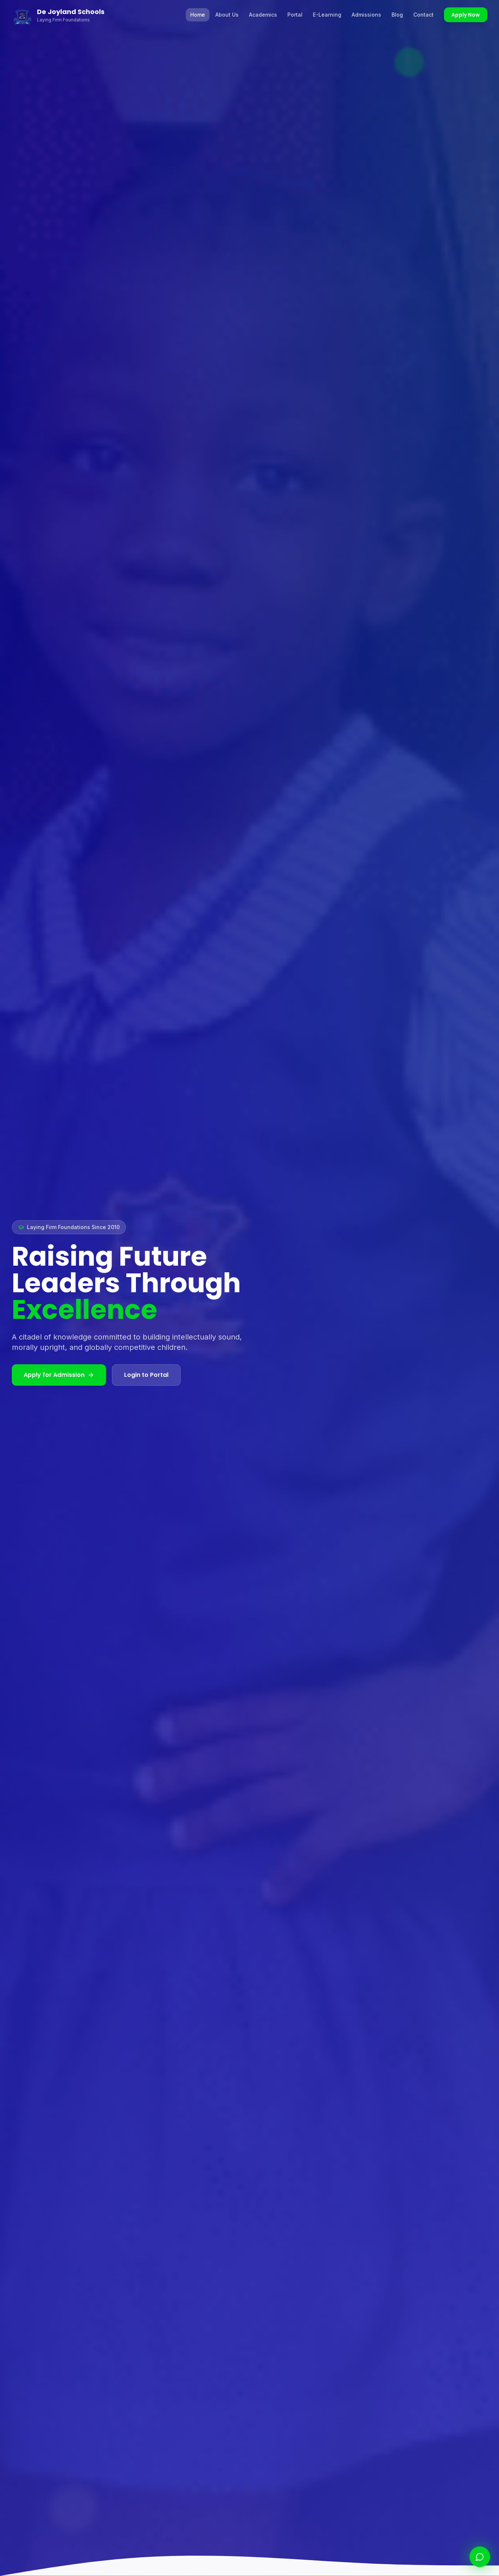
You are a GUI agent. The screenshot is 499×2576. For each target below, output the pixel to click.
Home (197, 14)
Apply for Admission (59, 1375)
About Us (227, 14)
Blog (397, 14)
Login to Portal (146, 1375)
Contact (423, 14)
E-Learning (327, 14)
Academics (263, 14)
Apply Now (465, 14)
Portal (295, 14)
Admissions (366, 14)
